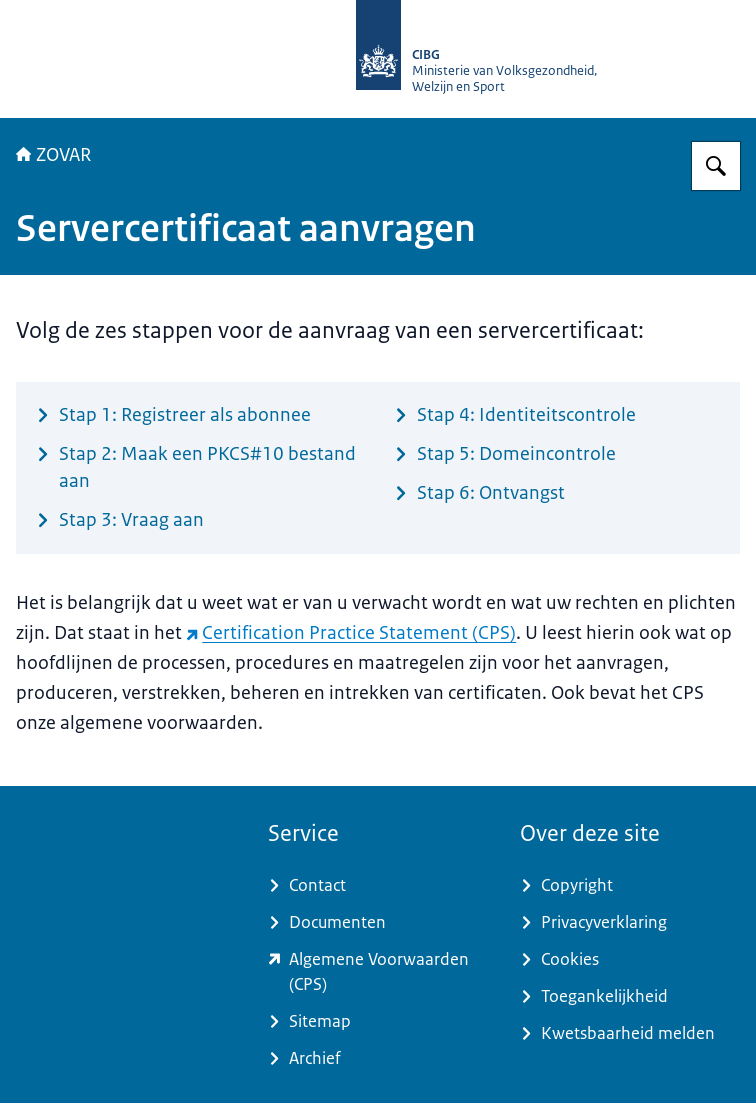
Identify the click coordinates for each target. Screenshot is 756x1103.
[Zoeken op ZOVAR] (716, 166)
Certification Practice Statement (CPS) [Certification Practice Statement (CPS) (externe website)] (351, 633)
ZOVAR (53, 155)
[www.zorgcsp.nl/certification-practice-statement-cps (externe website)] (378, 972)
